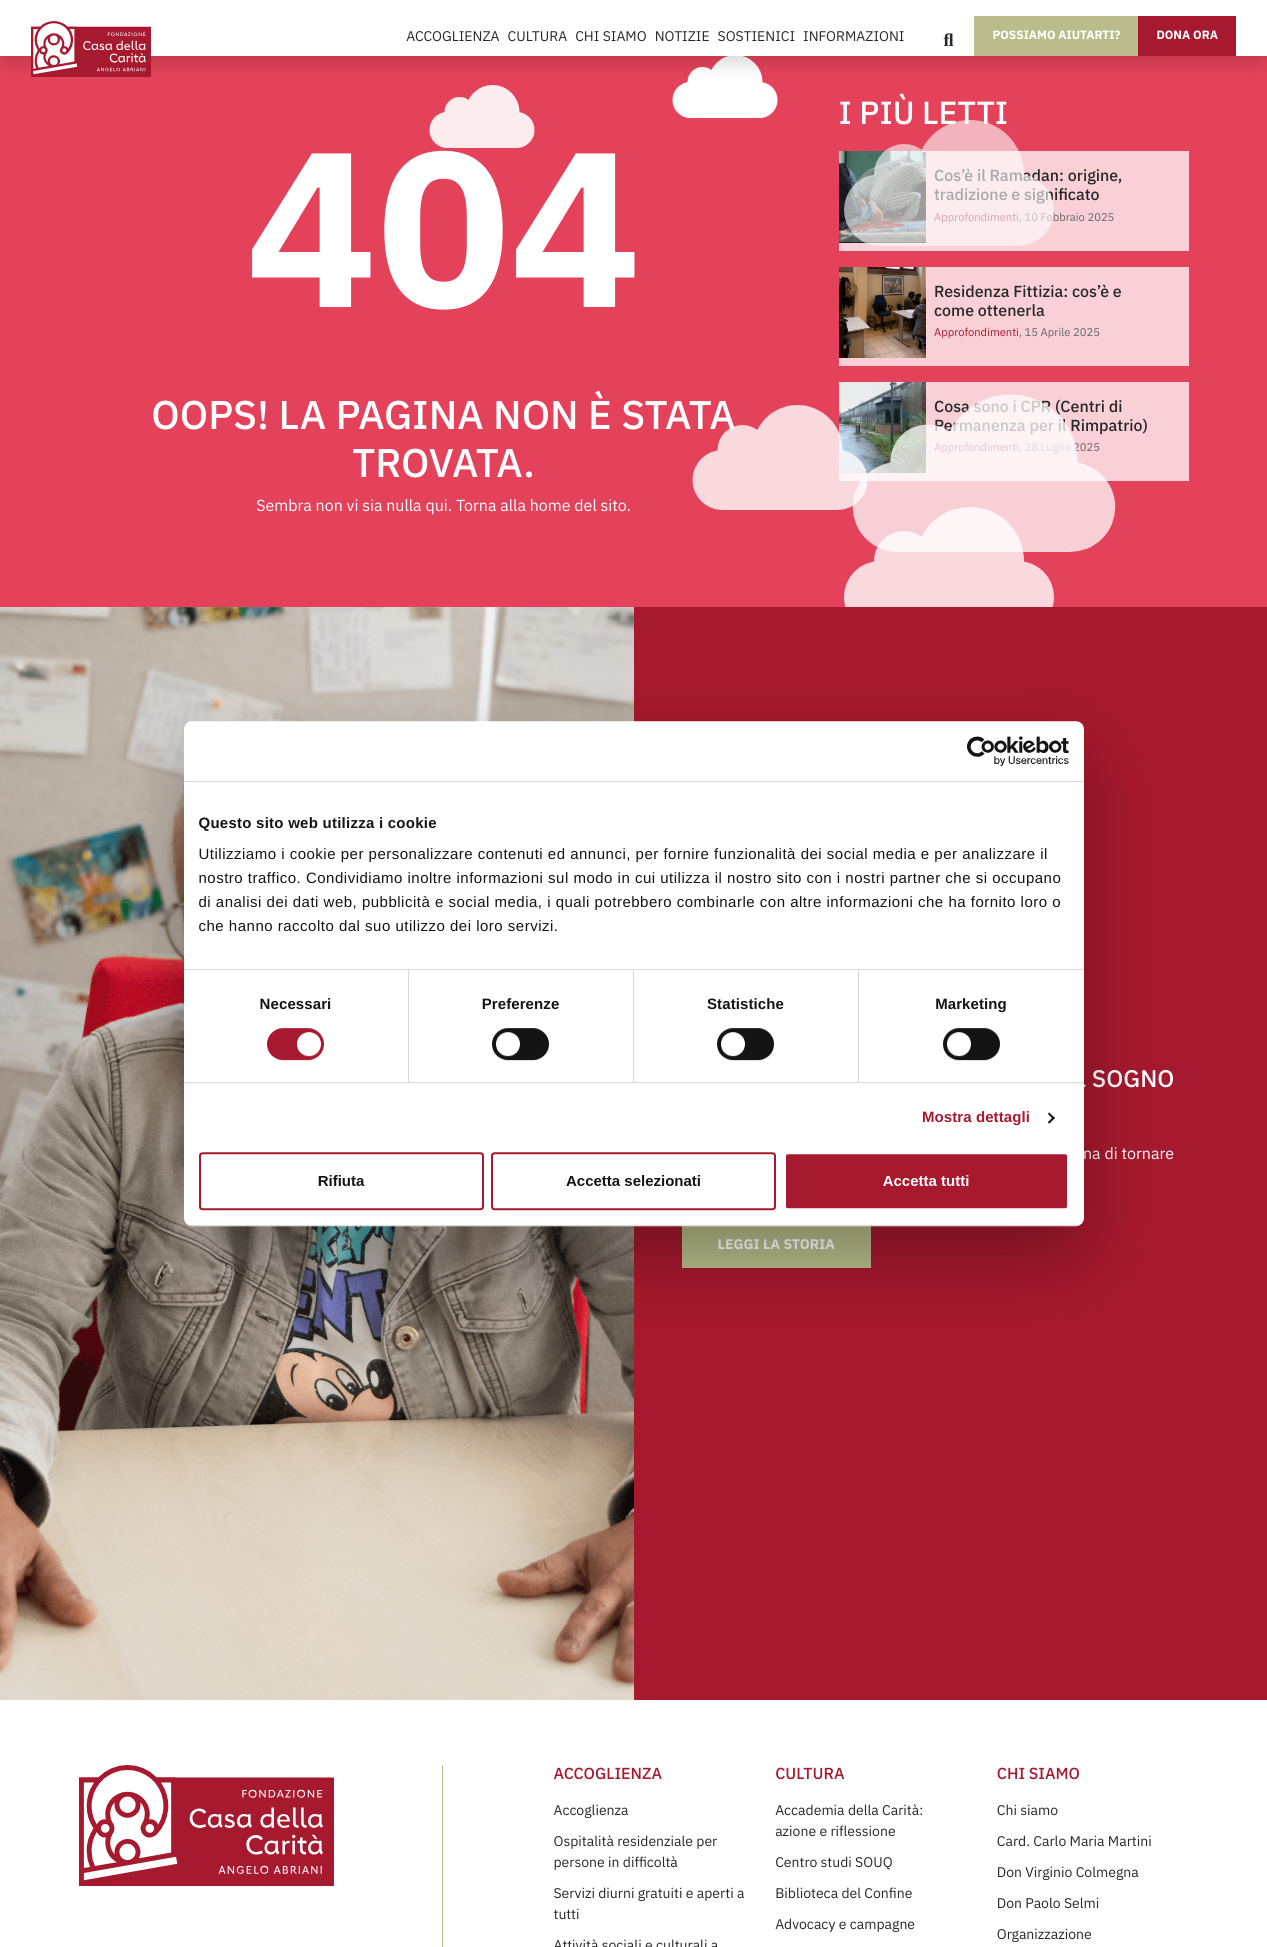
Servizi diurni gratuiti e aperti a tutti (648, 1903)
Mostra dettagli (976, 1117)
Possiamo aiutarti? (1056, 35)
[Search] (948, 40)
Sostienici (756, 36)
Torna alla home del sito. (543, 506)
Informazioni (853, 36)
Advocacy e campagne (845, 1924)
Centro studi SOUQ (833, 1862)
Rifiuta (341, 1180)
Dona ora (1187, 35)
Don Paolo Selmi (1048, 1903)
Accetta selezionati (633, 1180)
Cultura (538, 36)
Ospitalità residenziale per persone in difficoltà (635, 1851)
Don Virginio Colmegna (1068, 1872)
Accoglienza (452, 36)
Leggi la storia (776, 1244)
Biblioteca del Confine (843, 1893)
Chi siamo (1027, 1810)
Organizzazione (1044, 1934)
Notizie (682, 36)
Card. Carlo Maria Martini (1074, 1841)
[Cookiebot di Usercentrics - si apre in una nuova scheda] (981, 751)
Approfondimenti (976, 333)
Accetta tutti (926, 1180)
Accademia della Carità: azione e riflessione (849, 1820)
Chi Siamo (610, 36)
